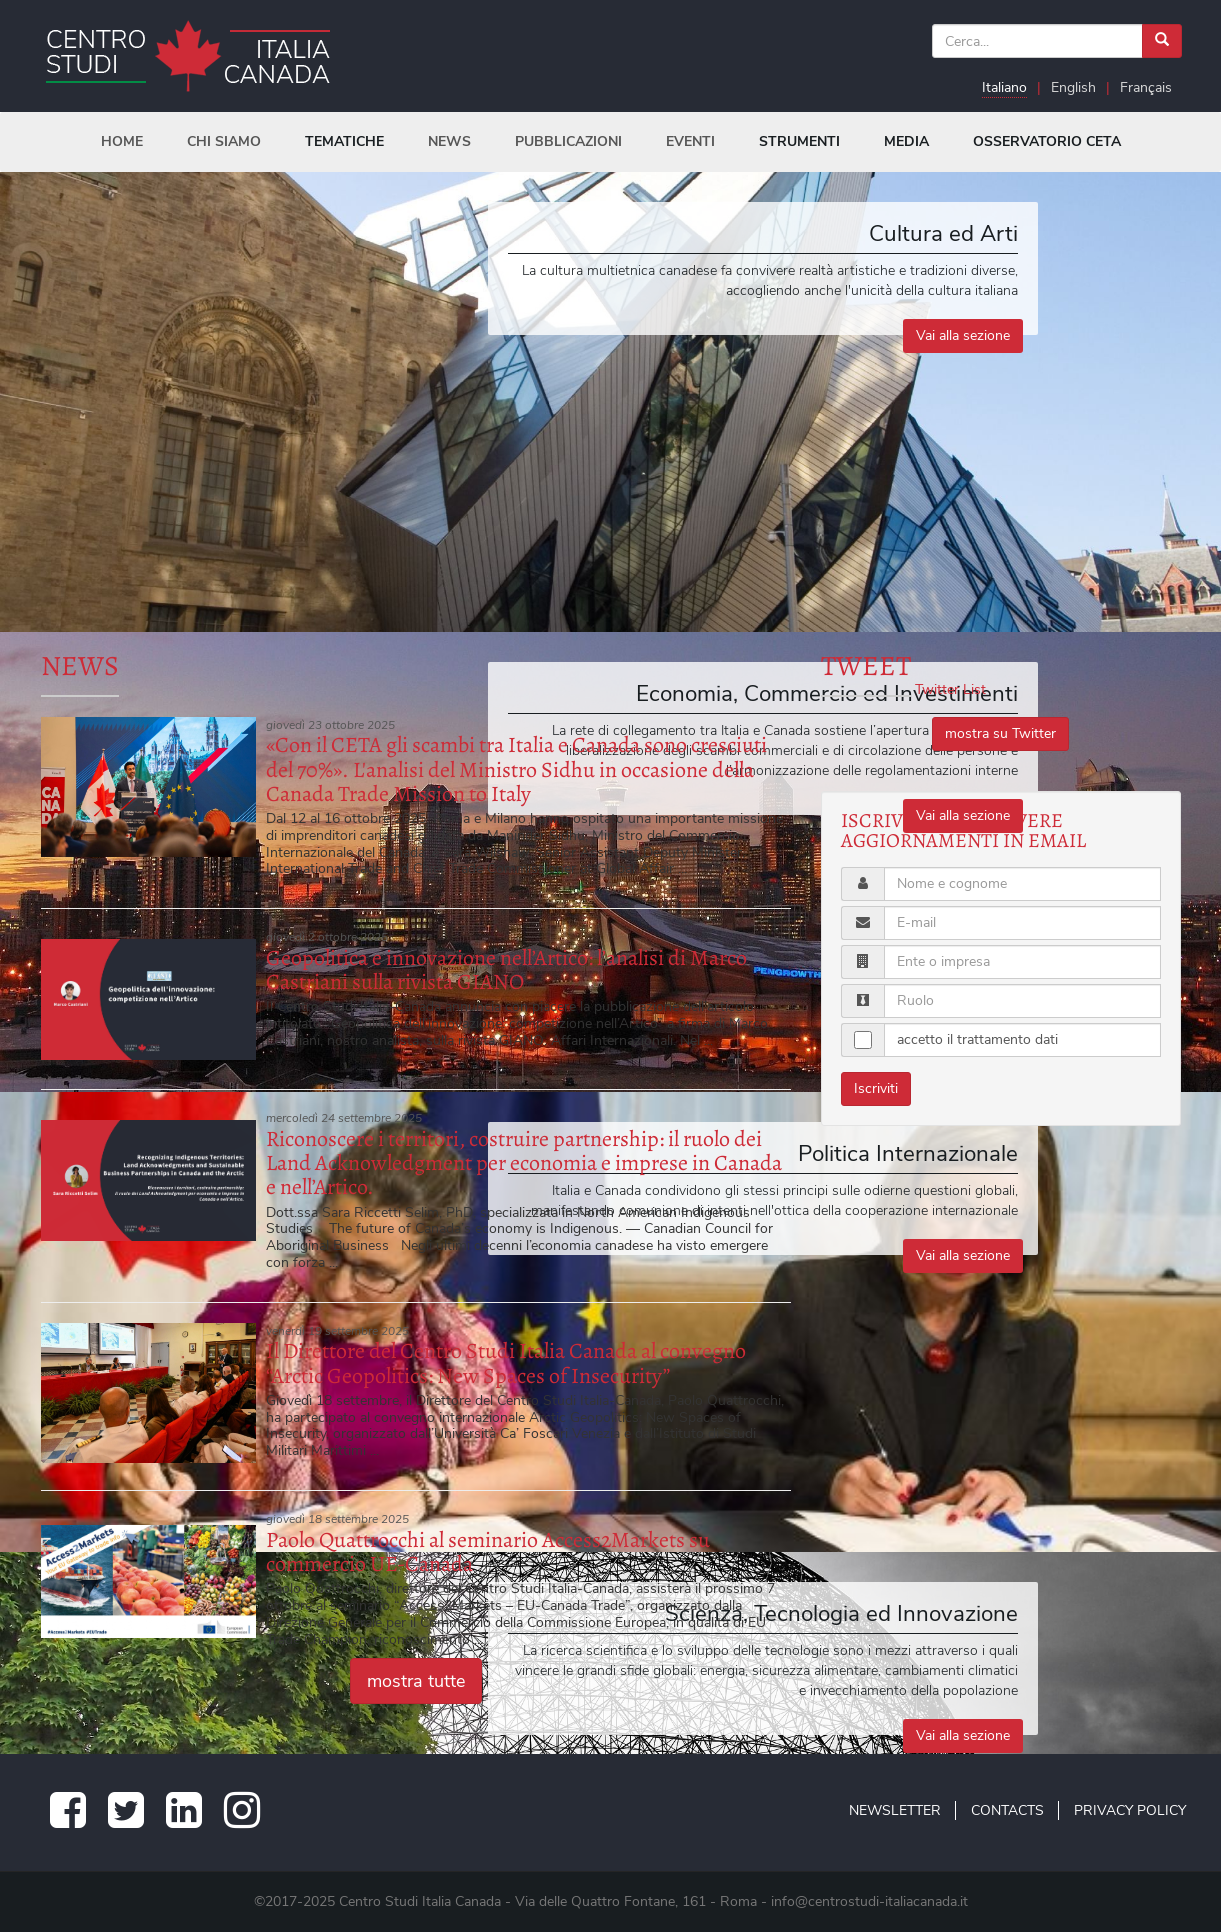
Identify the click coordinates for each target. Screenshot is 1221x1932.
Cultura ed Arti (943, 233)
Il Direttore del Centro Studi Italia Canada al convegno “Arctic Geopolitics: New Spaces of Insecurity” (506, 1363)
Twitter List (950, 689)
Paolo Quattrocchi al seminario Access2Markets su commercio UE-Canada (488, 1552)
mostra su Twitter (1000, 733)
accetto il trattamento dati (977, 1039)
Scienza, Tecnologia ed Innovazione (841, 1613)
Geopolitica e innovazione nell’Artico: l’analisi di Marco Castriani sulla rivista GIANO (506, 970)
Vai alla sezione (963, 335)
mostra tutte (416, 1681)
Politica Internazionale (908, 1153)
